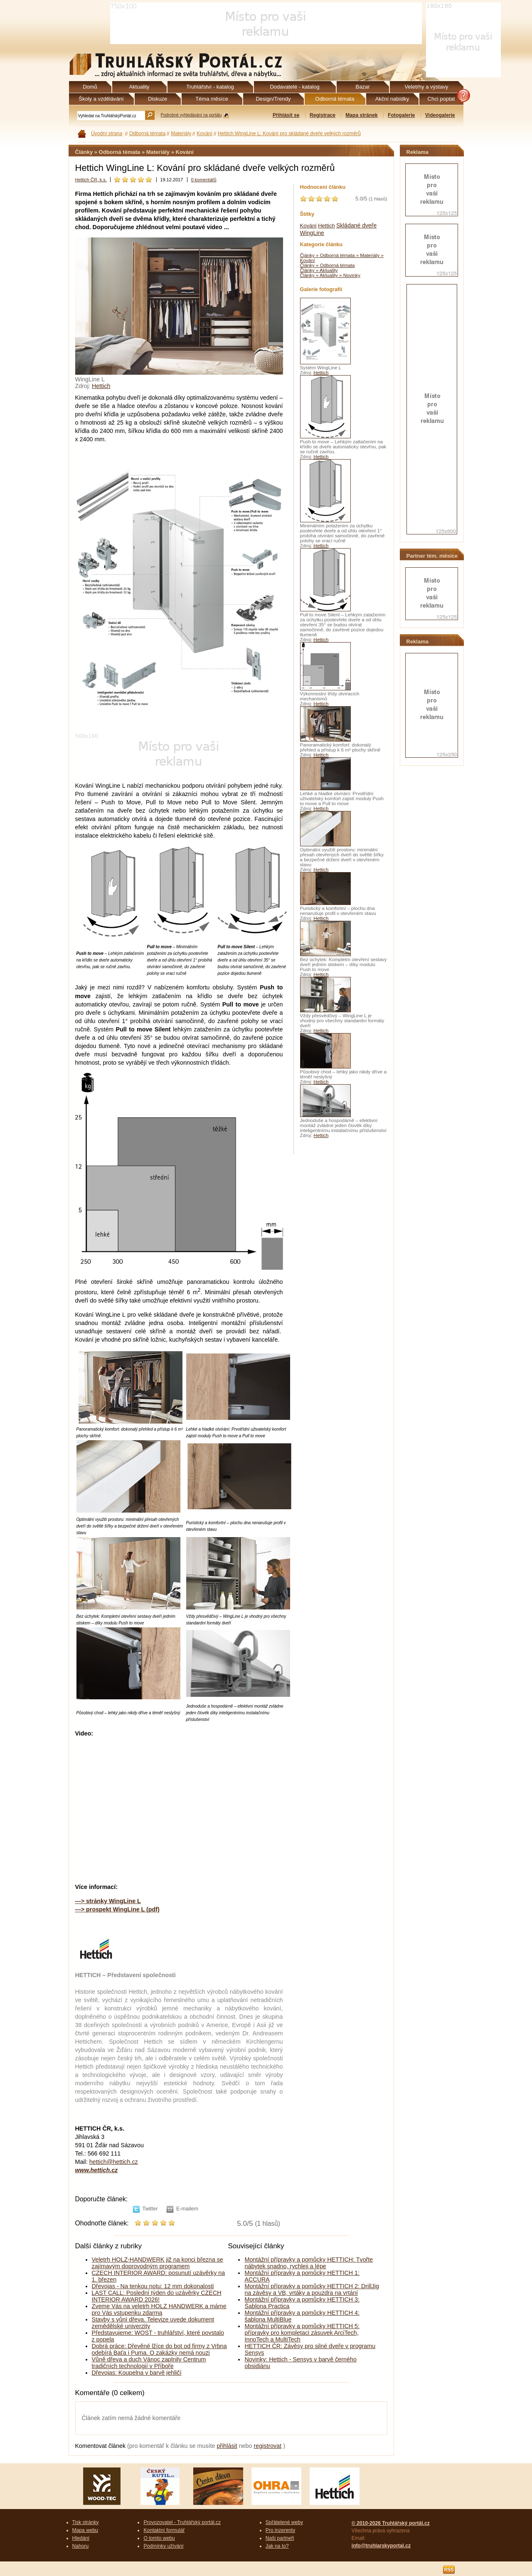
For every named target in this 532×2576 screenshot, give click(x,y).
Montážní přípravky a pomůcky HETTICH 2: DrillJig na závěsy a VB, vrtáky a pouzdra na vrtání (311, 2289)
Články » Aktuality (319, 270)
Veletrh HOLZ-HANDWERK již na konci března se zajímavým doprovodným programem (157, 2262)
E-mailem (187, 2209)
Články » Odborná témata (327, 265)
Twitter (150, 2209)
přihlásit (227, 2446)
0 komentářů (203, 179)
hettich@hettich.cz (113, 2161)
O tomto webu (159, 2538)
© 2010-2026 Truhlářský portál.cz (391, 2523)
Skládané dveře (356, 225)
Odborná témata (147, 133)
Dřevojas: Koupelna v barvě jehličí (137, 2372)
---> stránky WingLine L (108, 1901)
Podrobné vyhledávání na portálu (191, 115)
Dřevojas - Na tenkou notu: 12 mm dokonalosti (153, 2286)
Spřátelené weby (284, 2522)
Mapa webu (85, 2530)
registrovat (267, 2446)
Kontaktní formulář (164, 2530)
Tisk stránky (85, 2522)
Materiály (181, 133)
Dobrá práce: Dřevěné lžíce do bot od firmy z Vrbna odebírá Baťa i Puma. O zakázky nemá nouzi (159, 2349)
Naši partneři (280, 2538)
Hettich (101, 386)
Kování (204, 133)
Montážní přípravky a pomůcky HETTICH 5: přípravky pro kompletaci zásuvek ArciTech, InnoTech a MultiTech (302, 2333)
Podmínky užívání (163, 2546)
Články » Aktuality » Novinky (330, 275)
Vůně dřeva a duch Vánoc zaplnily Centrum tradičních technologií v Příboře (149, 2362)
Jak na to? (277, 2546)
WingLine (312, 233)
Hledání (81, 2538)
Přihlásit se (286, 115)
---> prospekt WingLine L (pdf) (117, 1909)
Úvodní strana (106, 133)
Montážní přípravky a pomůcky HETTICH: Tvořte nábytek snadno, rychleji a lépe (308, 2262)
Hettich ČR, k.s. (91, 179)
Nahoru (80, 2546)
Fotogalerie (401, 115)
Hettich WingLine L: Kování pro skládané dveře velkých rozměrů (289, 133)
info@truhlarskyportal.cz (381, 2546)
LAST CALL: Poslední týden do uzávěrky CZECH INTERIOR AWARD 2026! (157, 2296)
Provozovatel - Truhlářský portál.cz (182, 2522)
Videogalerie (440, 115)
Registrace (322, 115)
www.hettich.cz (96, 2170)
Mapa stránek (361, 115)
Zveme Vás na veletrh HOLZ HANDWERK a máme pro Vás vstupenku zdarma (159, 2309)
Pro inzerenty (280, 2530)
